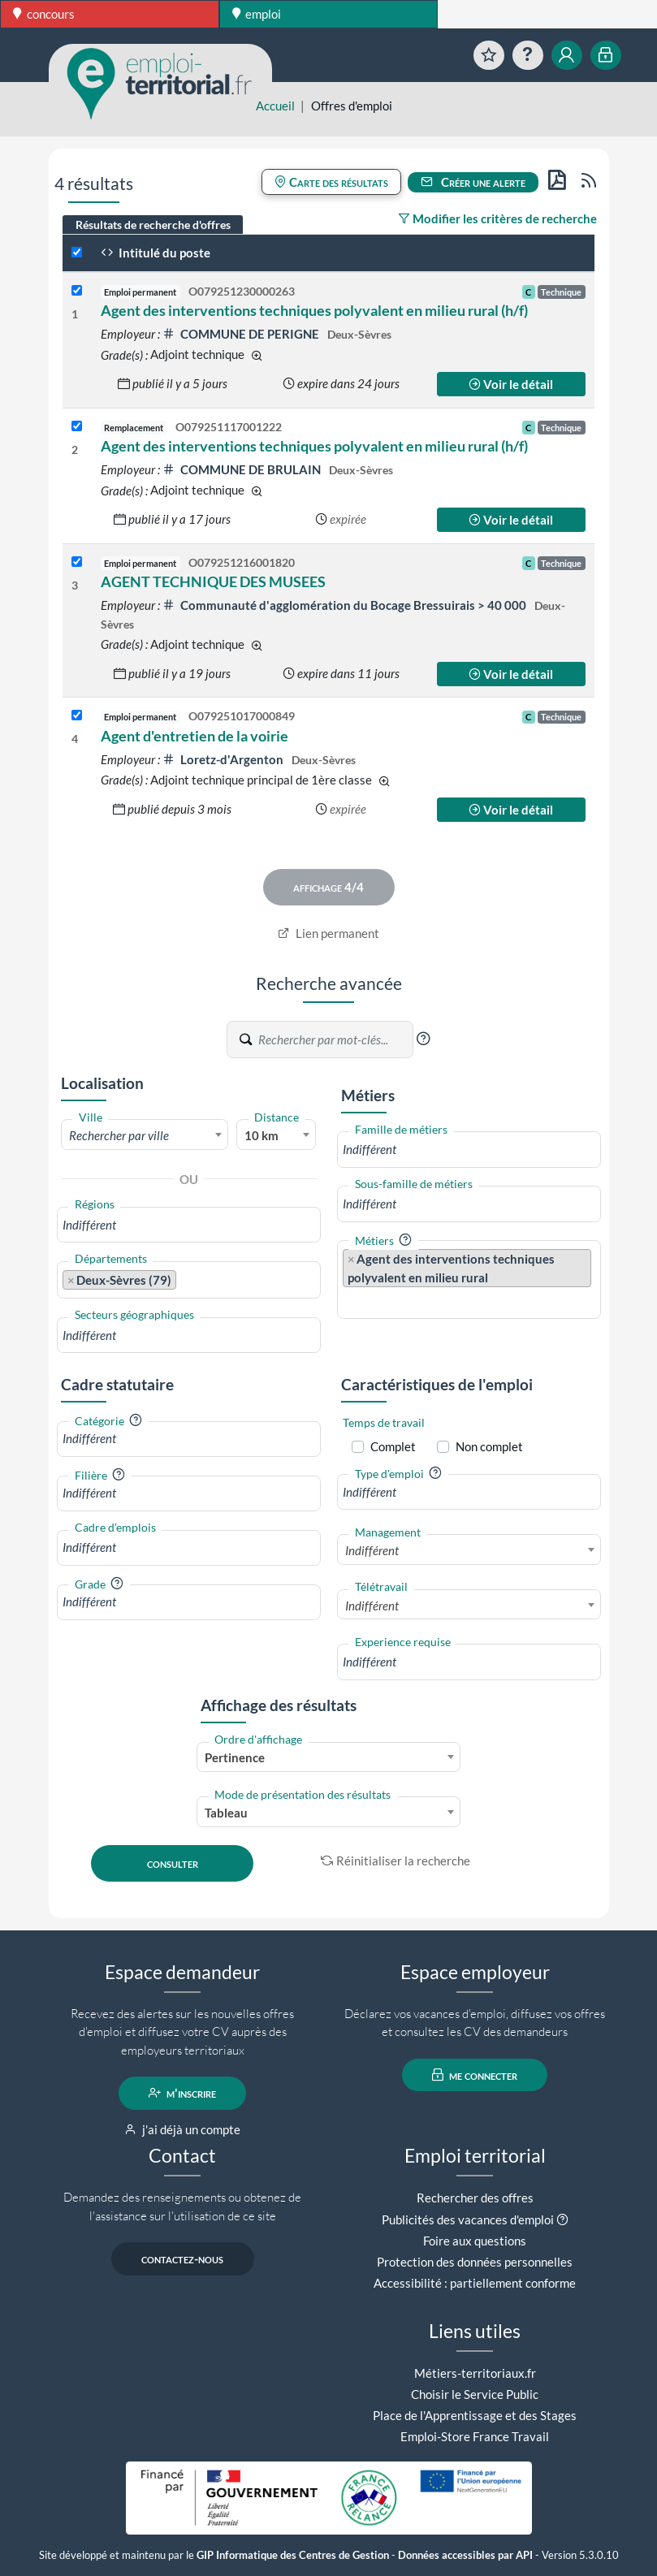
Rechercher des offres (475, 2197)
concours (44, 13)
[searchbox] (189, 1225)
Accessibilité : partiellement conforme (475, 2283)
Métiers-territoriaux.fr (475, 2373)
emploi (257, 13)
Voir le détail (511, 384)
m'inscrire (182, 2092)
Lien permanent (328, 933)
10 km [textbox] (261, 1135)
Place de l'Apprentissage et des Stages (475, 2415)
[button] (423, 1039)
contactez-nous (182, 2258)
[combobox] (145, 1134)
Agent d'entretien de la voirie (194, 736)
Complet (393, 1446)
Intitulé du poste (155, 252)
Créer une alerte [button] (473, 182)
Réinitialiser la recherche (395, 1860)
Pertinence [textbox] (235, 1757)
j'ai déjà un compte (182, 2129)
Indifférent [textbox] (372, 1550)
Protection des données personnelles (475, 2261)
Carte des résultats (331, 182)
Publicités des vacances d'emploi (468, 2219)
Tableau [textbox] (226, 1812)
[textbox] (145, 1135)
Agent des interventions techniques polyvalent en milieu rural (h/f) (314, 310)
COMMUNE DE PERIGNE (242, 333)
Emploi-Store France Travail (474, 2436)
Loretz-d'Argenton (224, 759)
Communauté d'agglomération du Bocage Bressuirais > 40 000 (345, 605)
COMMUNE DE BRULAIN (242, 469)
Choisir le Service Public (474, 2394)
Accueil (275, 105)
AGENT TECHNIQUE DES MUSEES (213, 581)
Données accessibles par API (465, 2555)
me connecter (474, 2075)
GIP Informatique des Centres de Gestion (293, 2555)
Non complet (489, 1446)
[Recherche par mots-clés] (334, 1039)
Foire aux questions (474, 2240)
